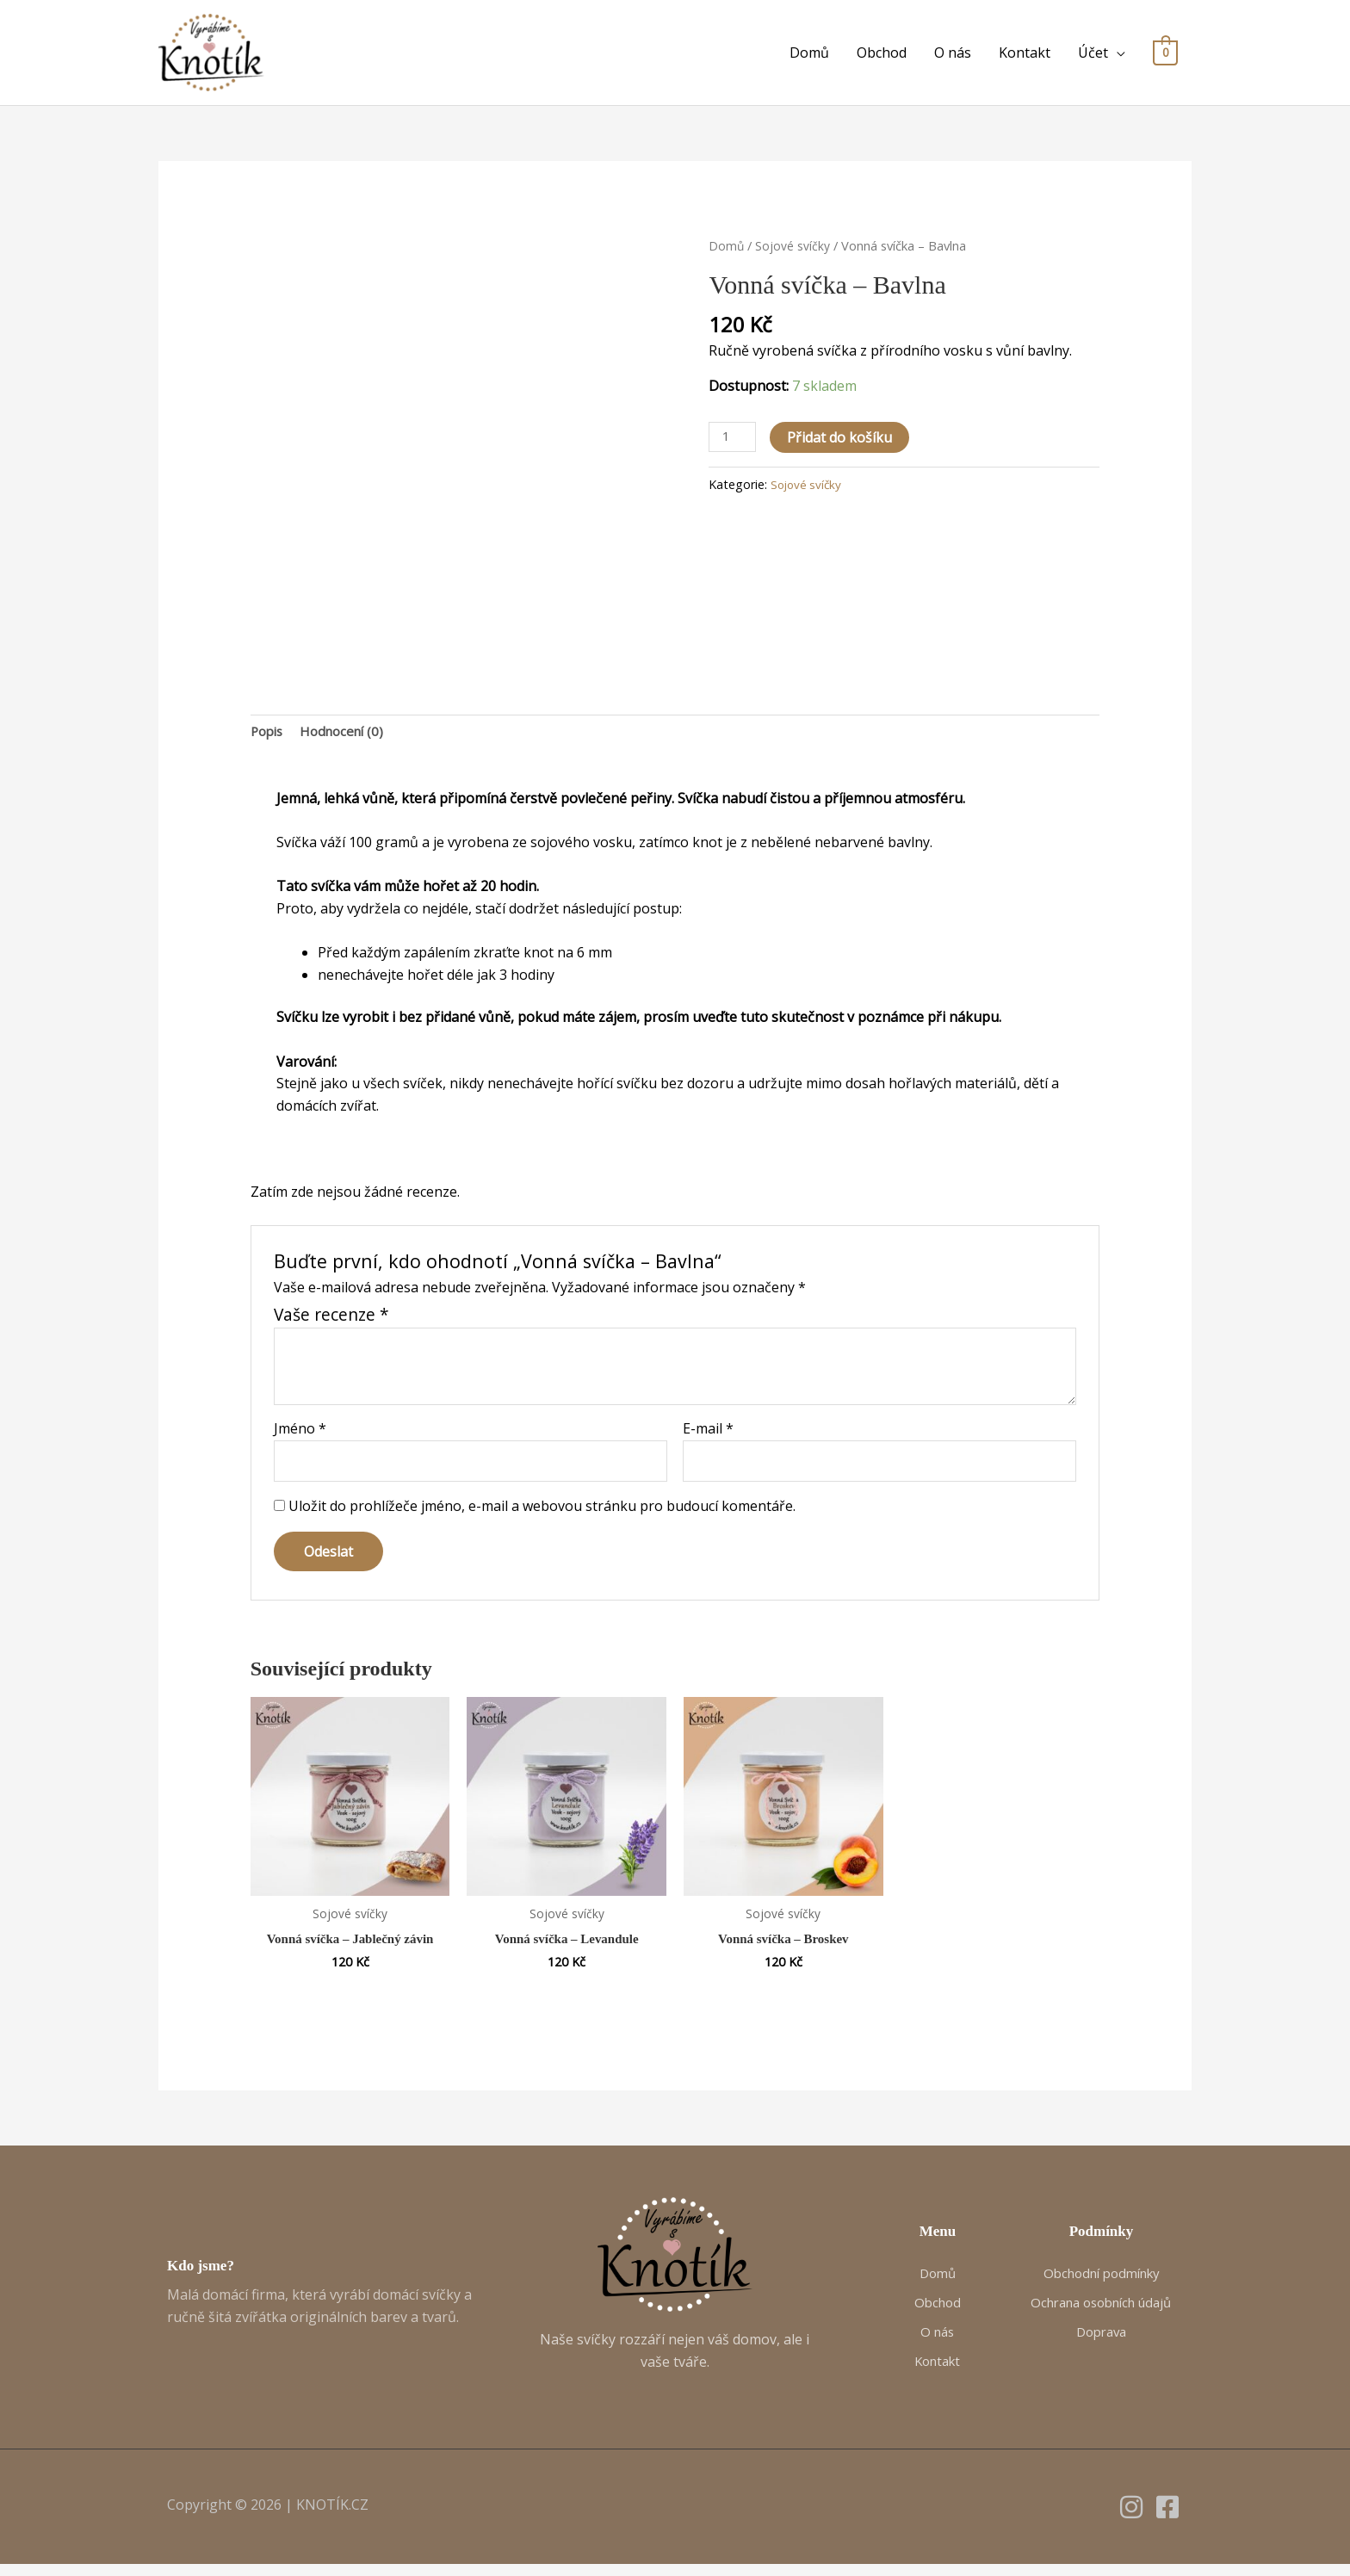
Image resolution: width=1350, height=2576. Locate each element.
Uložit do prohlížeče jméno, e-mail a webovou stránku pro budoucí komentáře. (542, 1516)
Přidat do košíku (842, 441)
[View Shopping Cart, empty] (1165, 55)
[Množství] (734, 442)
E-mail (708, 1436)
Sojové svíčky (793, 249)
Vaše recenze (331, 1322)
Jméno (300, 1436)
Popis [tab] (269, 737)
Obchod (882, 55)
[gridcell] (675, 806)
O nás (952, 55)
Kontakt (1024, 55)
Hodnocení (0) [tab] (348, 737)
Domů (809, 55)
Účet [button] (1093, 55)
